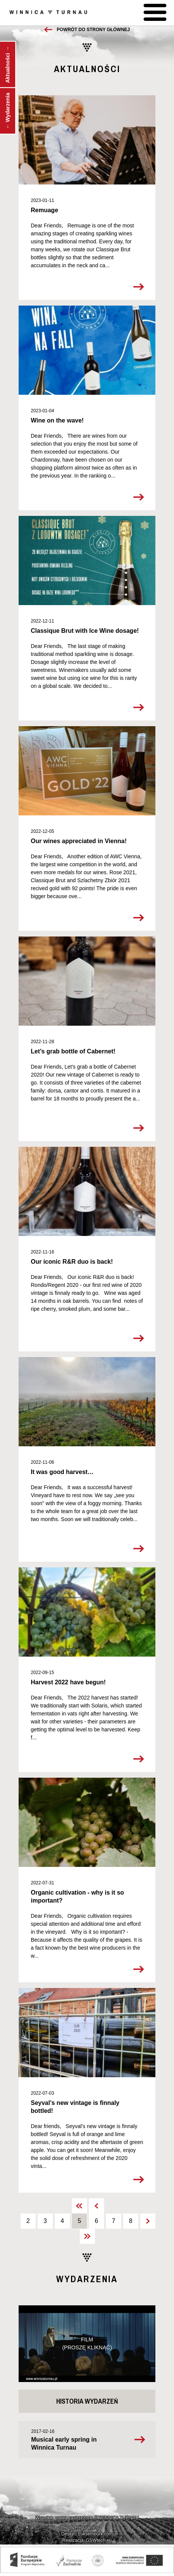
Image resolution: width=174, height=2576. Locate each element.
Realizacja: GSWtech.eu (87, 2540)
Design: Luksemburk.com (86, 2534)
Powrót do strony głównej (93, 29)
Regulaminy (87, 2527)
